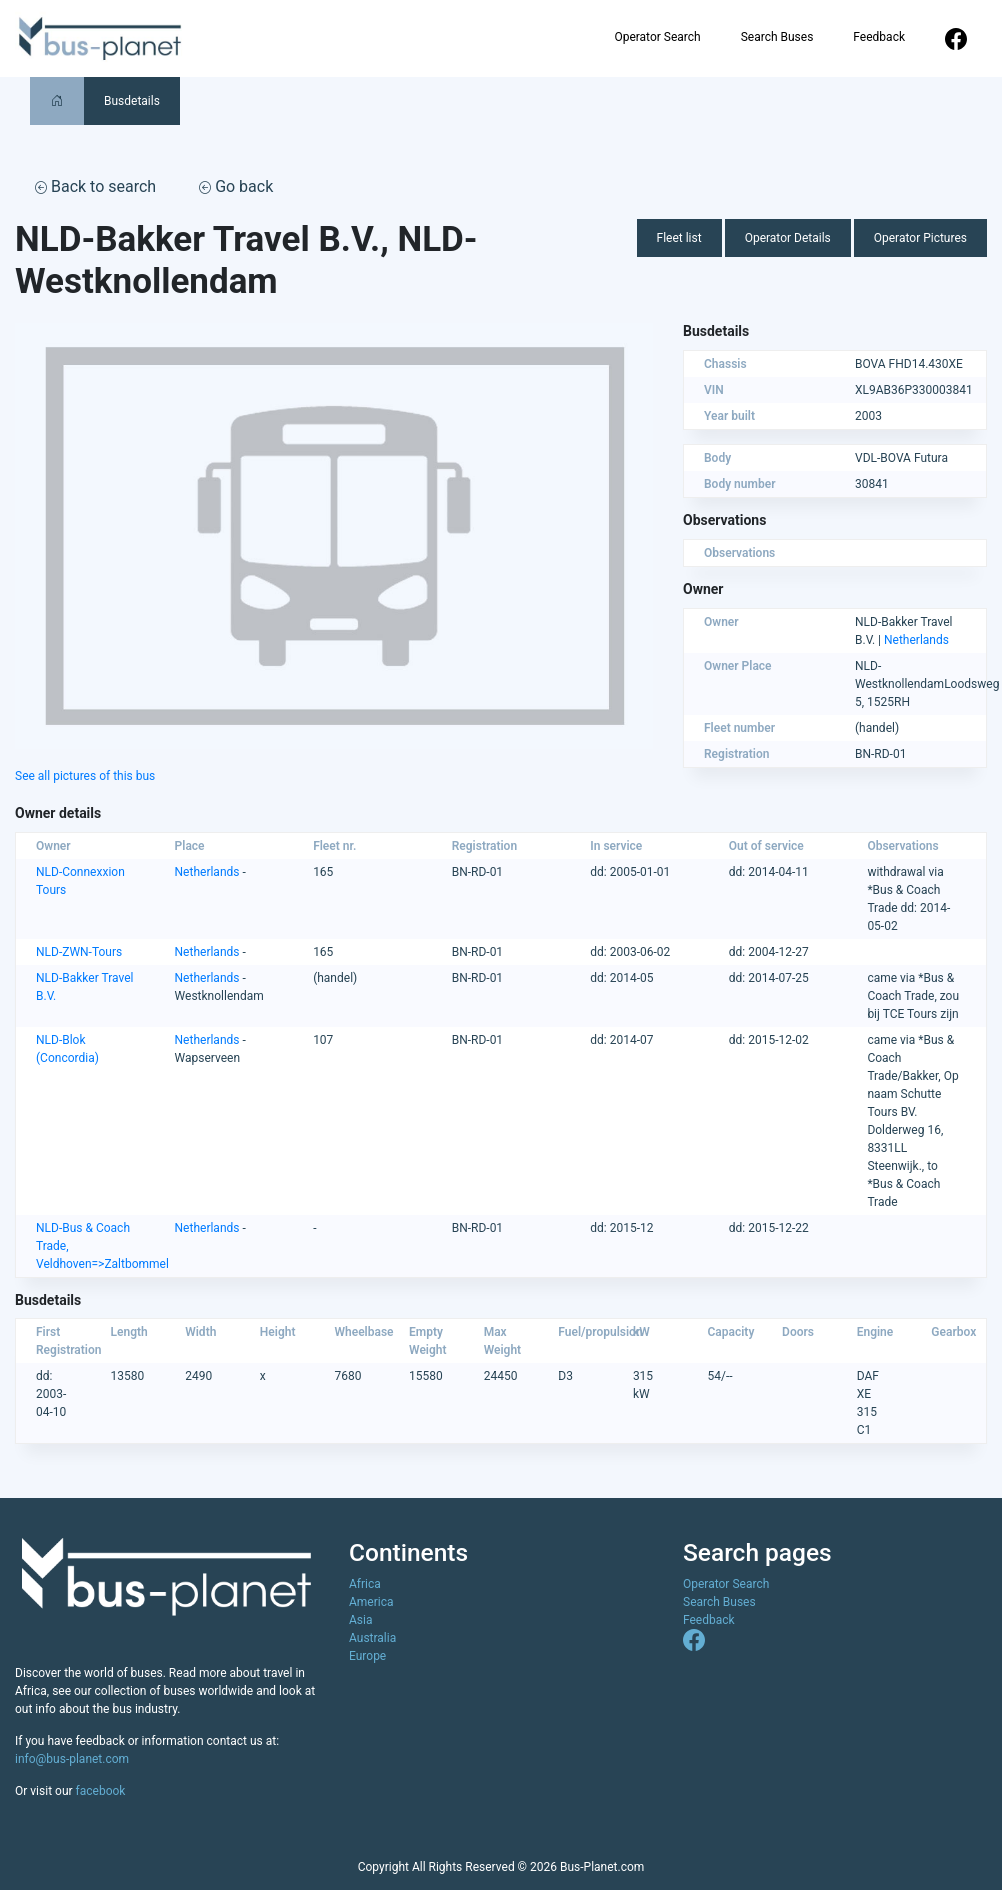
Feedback (879, 37)
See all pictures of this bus (85, 776)
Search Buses (777, 37)
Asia (360, 1620)
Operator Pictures (920, 238)
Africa (365, 1584)
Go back (236, 186)
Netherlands (916, 640)
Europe (367, 1656)
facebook (101, 1791)
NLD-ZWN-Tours (79, 952)
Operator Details (788, 238)
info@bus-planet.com (72, 1759)
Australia (372, 1638)
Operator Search (657, 37)
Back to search (95, 186)
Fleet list (679, 238)
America (371, 1602)
